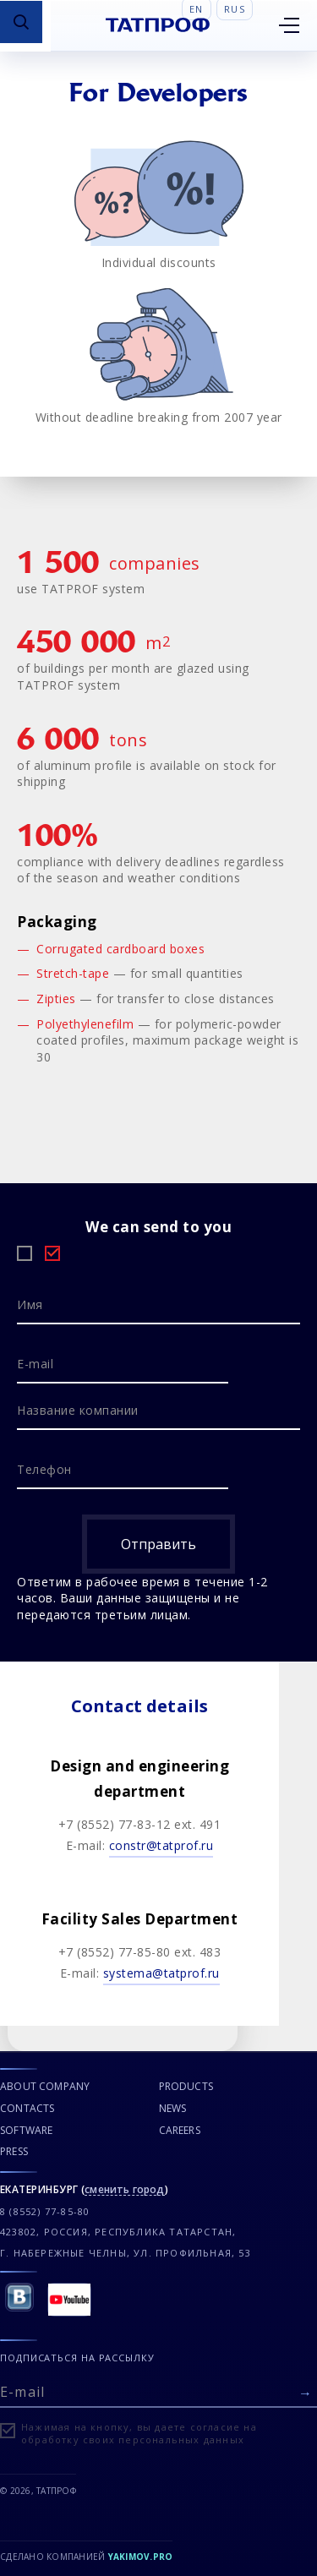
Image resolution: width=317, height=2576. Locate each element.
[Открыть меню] (289, 25)
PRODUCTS (186, 2086)
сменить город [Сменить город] (124, 2190)
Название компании (78, 1410)
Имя (30, 1304)
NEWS (173, 2108)
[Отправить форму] (305, 2393)
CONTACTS (27, 2108)
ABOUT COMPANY (45, 2086)
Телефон (44, 1469)
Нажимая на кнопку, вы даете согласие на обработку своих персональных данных (139, 2433)
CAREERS (179, 2130)
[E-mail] (158, 2390)
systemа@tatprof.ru (161, 1973)
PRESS (14, 2151)
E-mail (35, 1364)
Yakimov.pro (140, 2556)
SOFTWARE (26, 2130)
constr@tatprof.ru (161, 1845)
